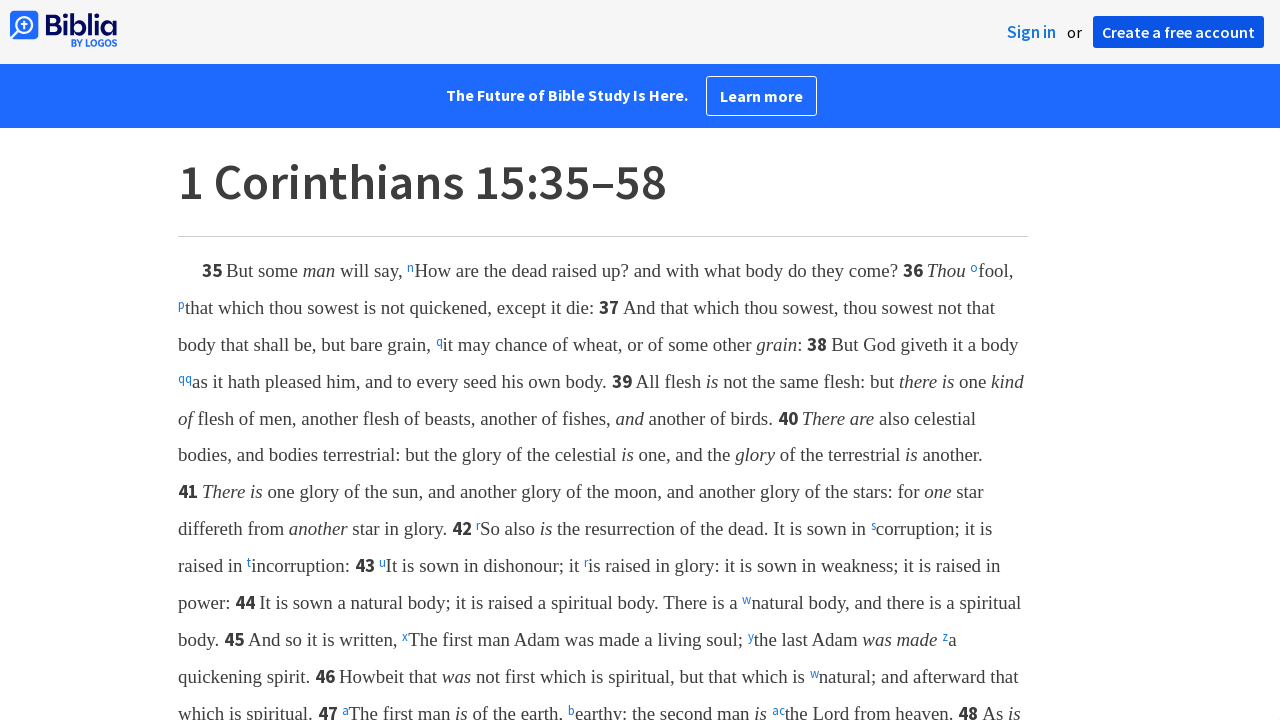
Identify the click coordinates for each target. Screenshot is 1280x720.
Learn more (761, 96)
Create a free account (1178, 32)
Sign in (1031, 32)
